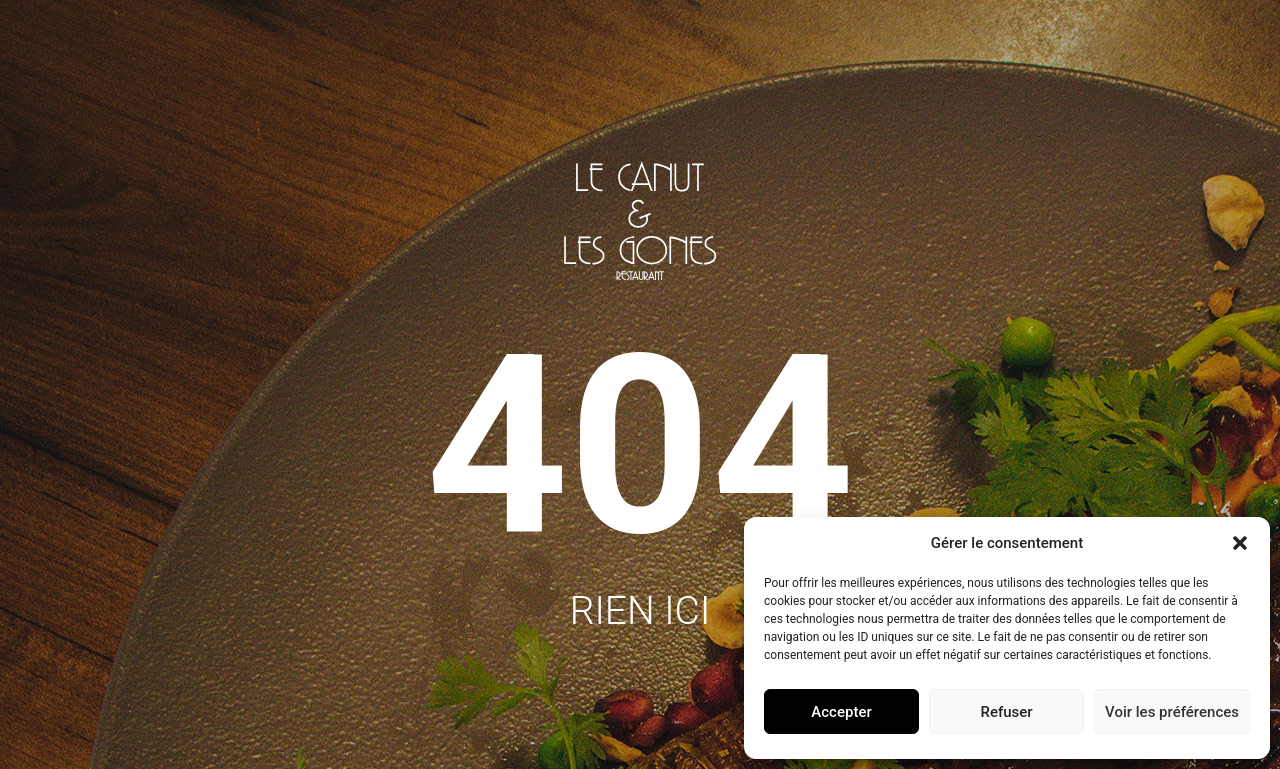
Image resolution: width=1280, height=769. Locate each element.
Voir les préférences (1172, 712)
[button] (1240, 543)
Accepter (841, 712)
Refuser (1006, 712)
